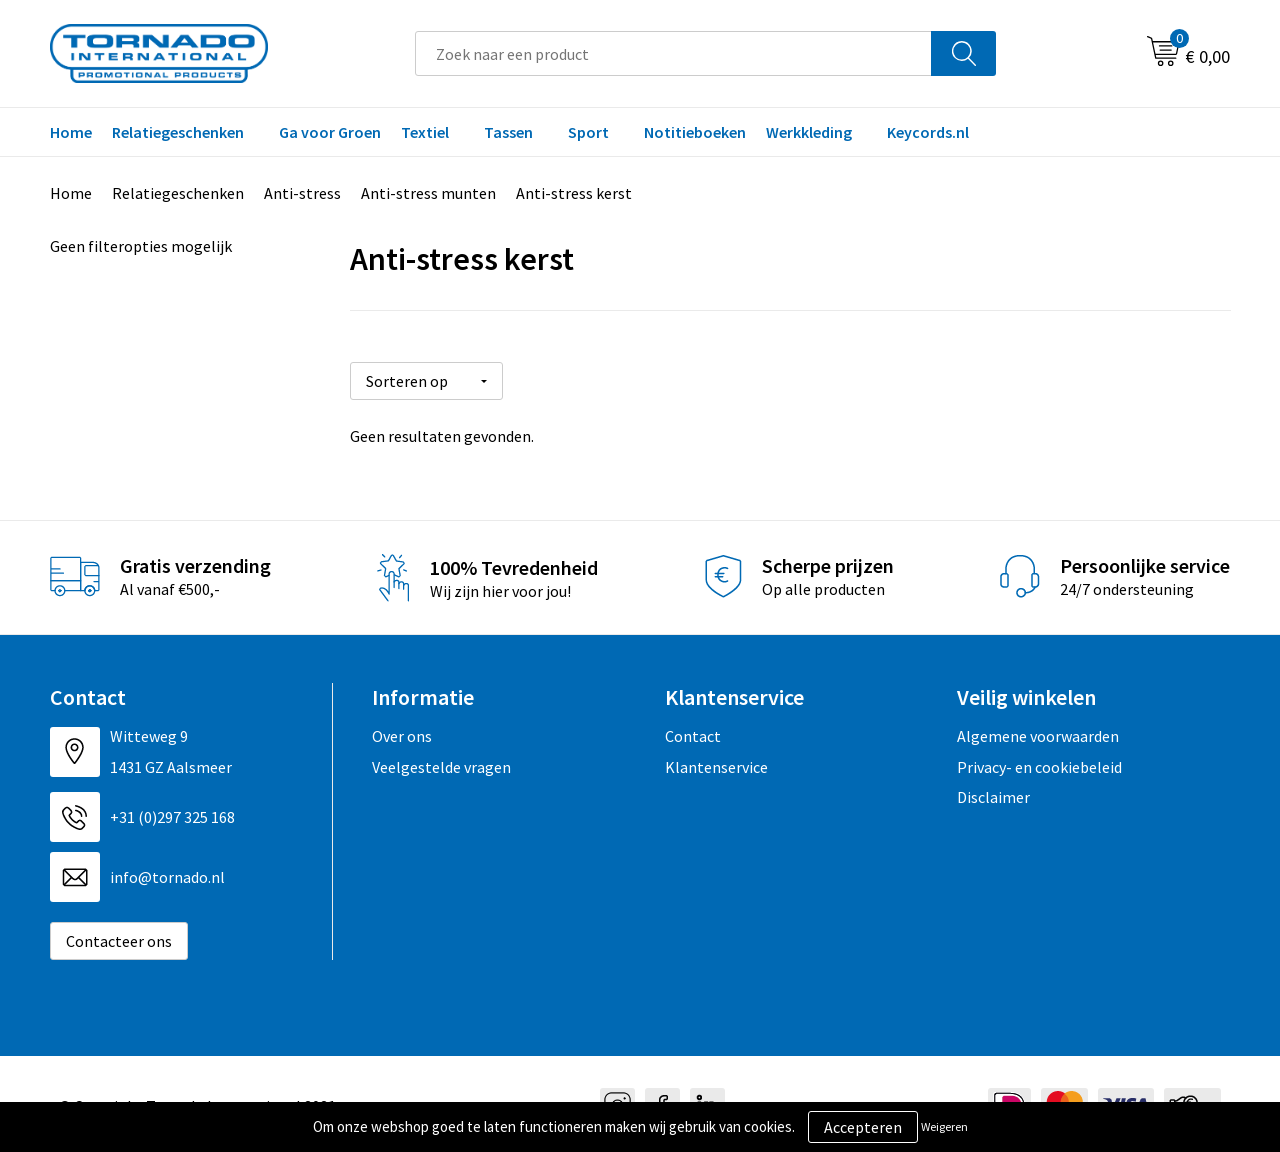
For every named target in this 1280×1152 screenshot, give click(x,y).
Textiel (425, 132)
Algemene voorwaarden (1038, 733)
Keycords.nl (928, 132)
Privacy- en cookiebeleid (1039, 763)
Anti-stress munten (428, 193)
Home (71, 132)
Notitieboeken (695, 132)
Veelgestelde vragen (441, 763)
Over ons (402, 733)
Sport (588, 132)
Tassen (508, 132)
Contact (693, 733)
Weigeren (944, 1126)
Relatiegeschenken (178, 132)
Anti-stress (302, 193)
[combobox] (673, 53)
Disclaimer (993, 794)
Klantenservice (716, 763)
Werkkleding (809, 132)
